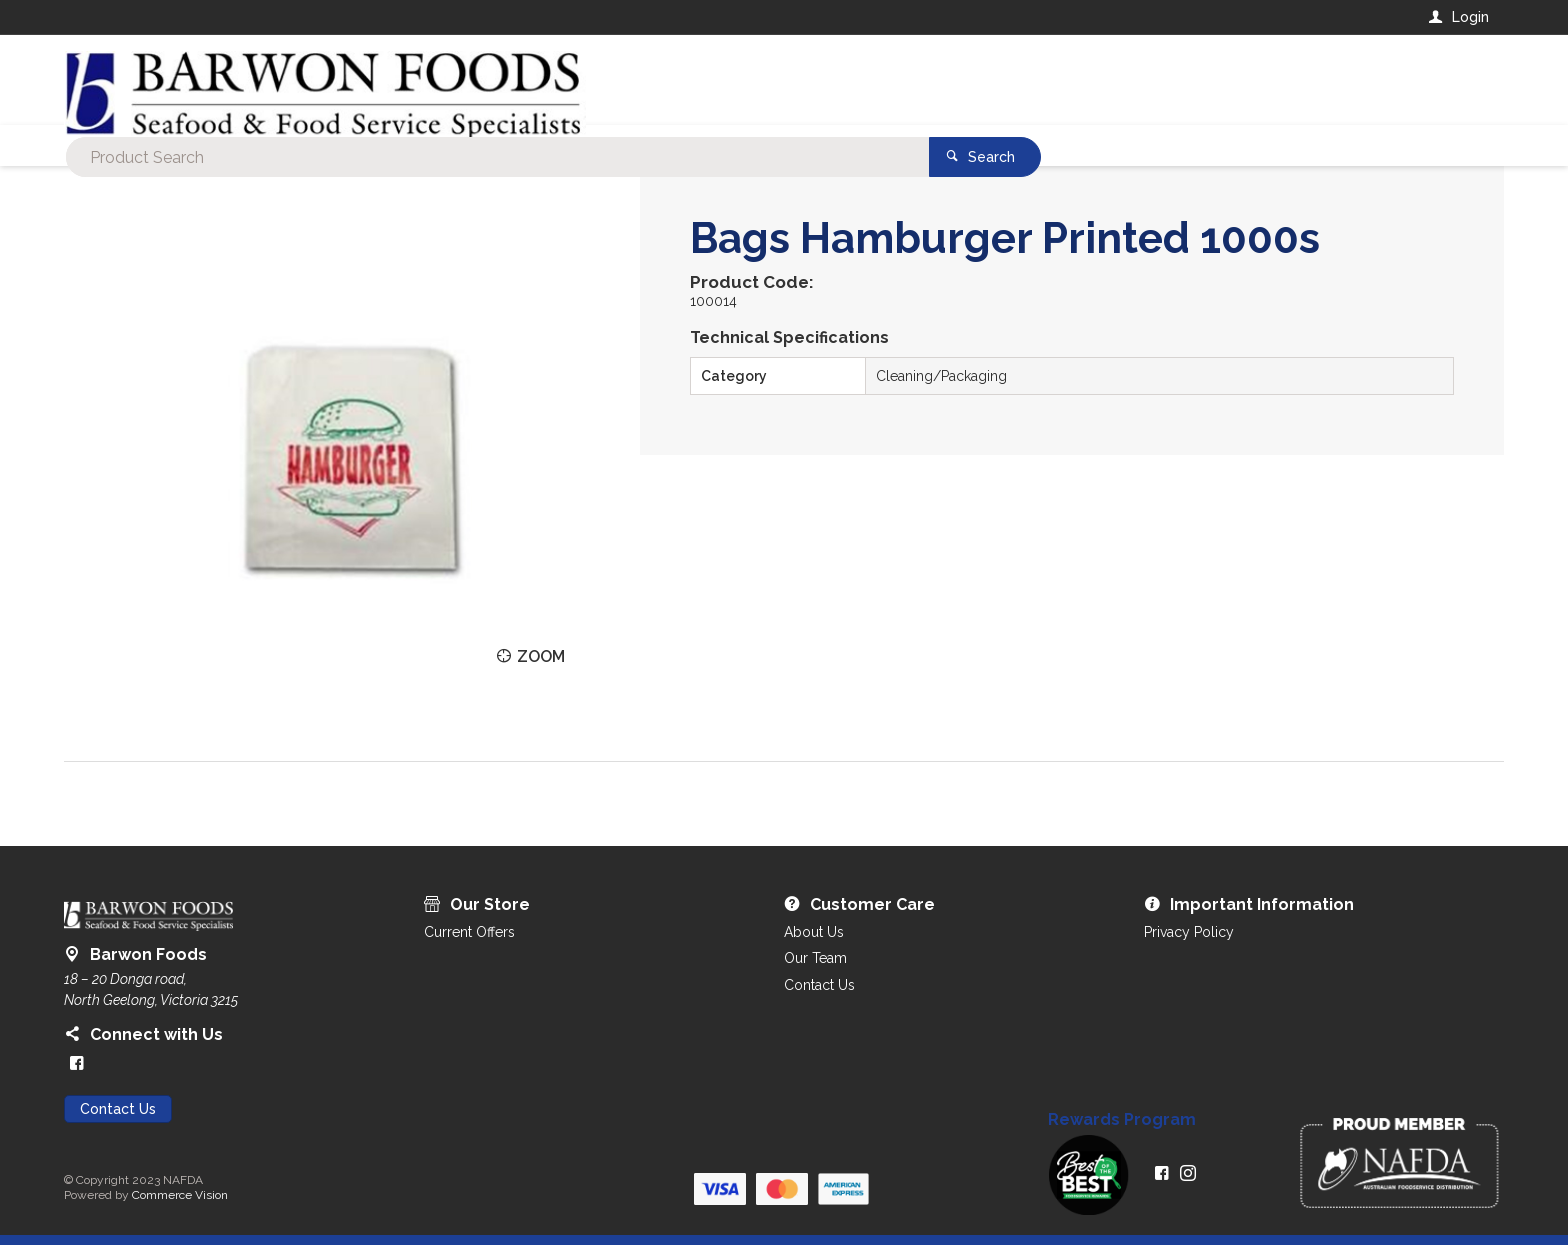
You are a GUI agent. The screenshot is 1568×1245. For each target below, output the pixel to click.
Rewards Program (1122, 1120)
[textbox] (703, 80)
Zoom (541, 656)
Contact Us (118, 1109)
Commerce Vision (180, 1195)
